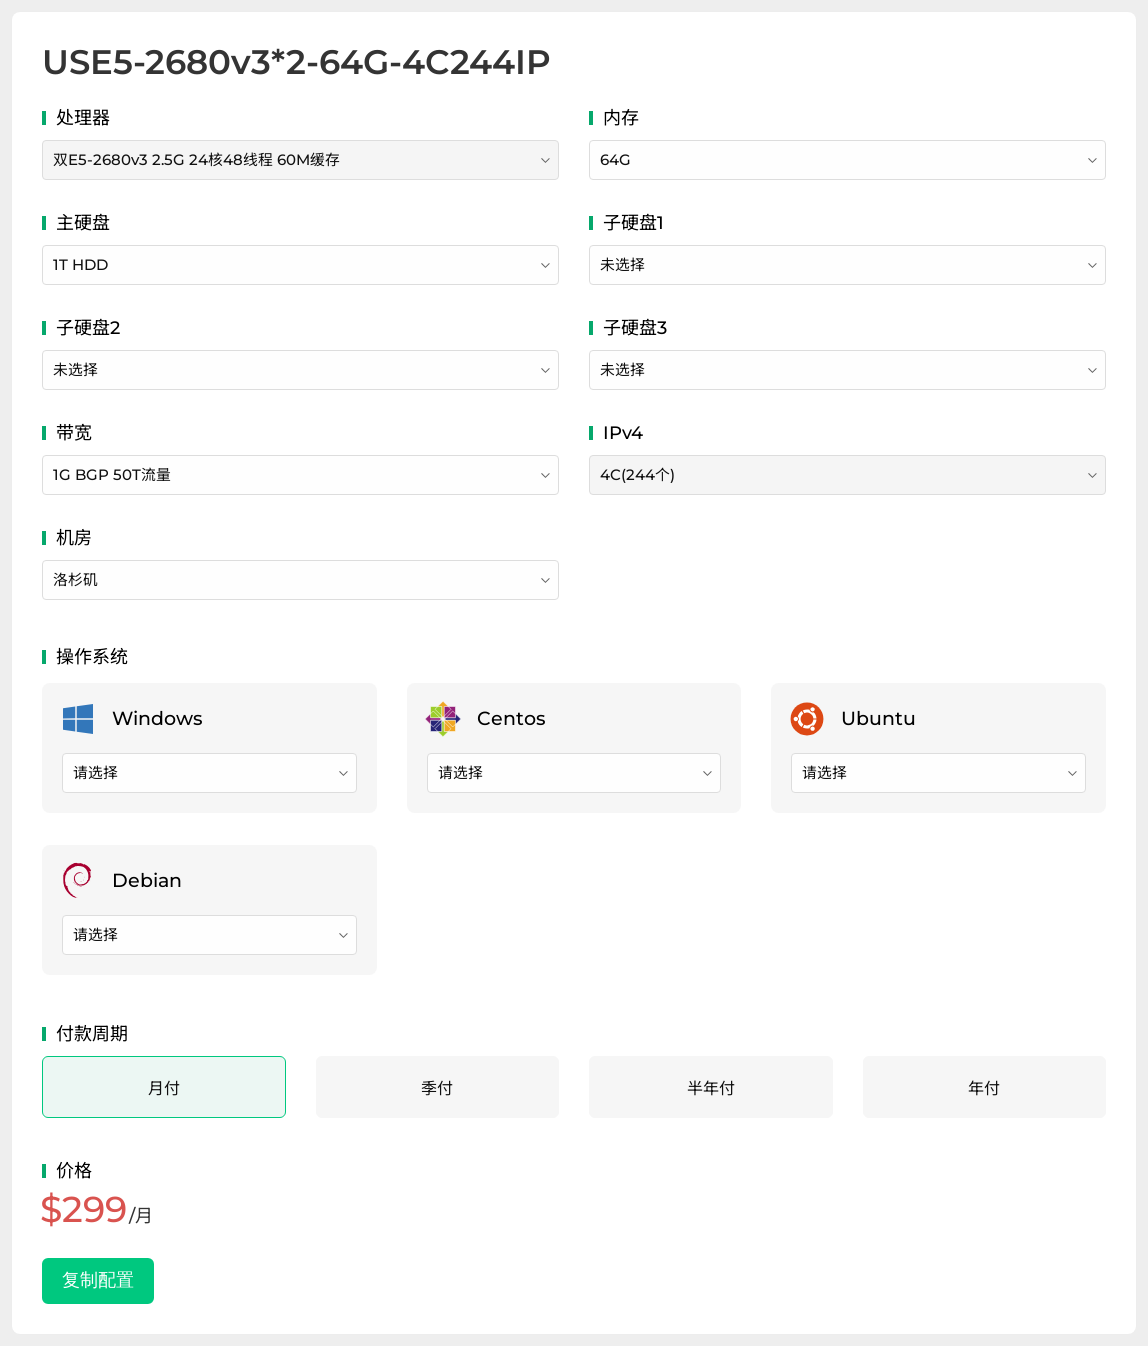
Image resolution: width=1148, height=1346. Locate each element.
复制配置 (98, 1280)
